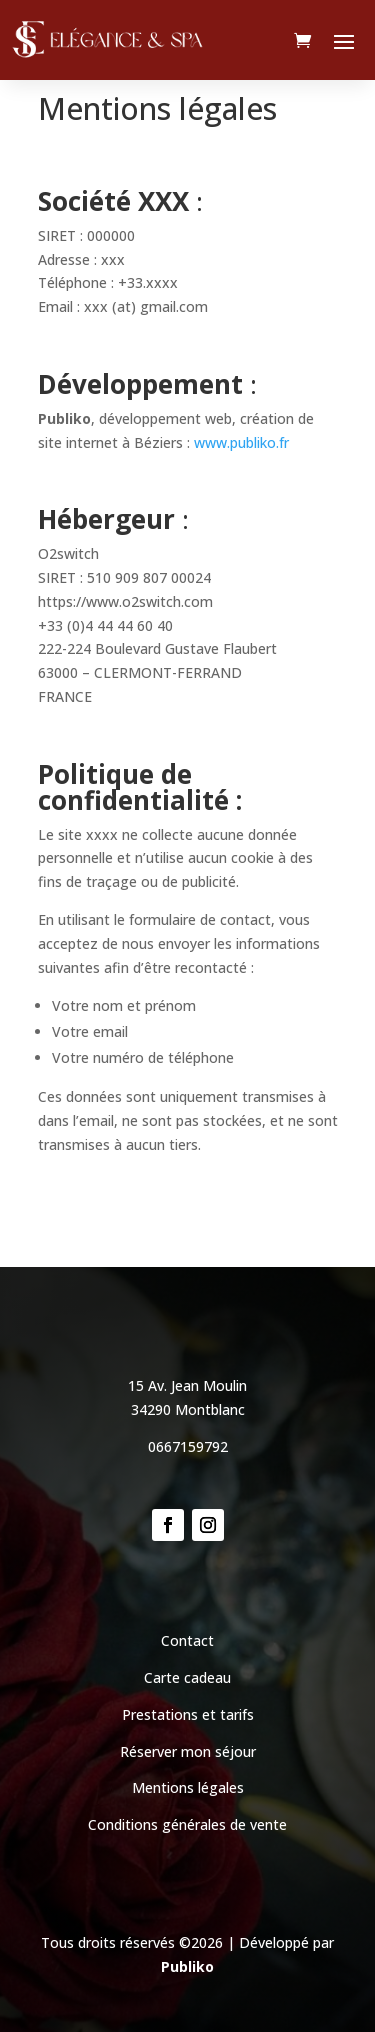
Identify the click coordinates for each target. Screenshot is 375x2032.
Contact (187, 1640)
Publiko (187, 1966)
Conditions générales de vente (187, 1824)
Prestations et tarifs (188, 1714)
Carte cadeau (187, 1677)
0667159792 (188, 1446)
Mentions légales (188, 1787)
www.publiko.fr (241, 442)
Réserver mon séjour (188, 1751)
